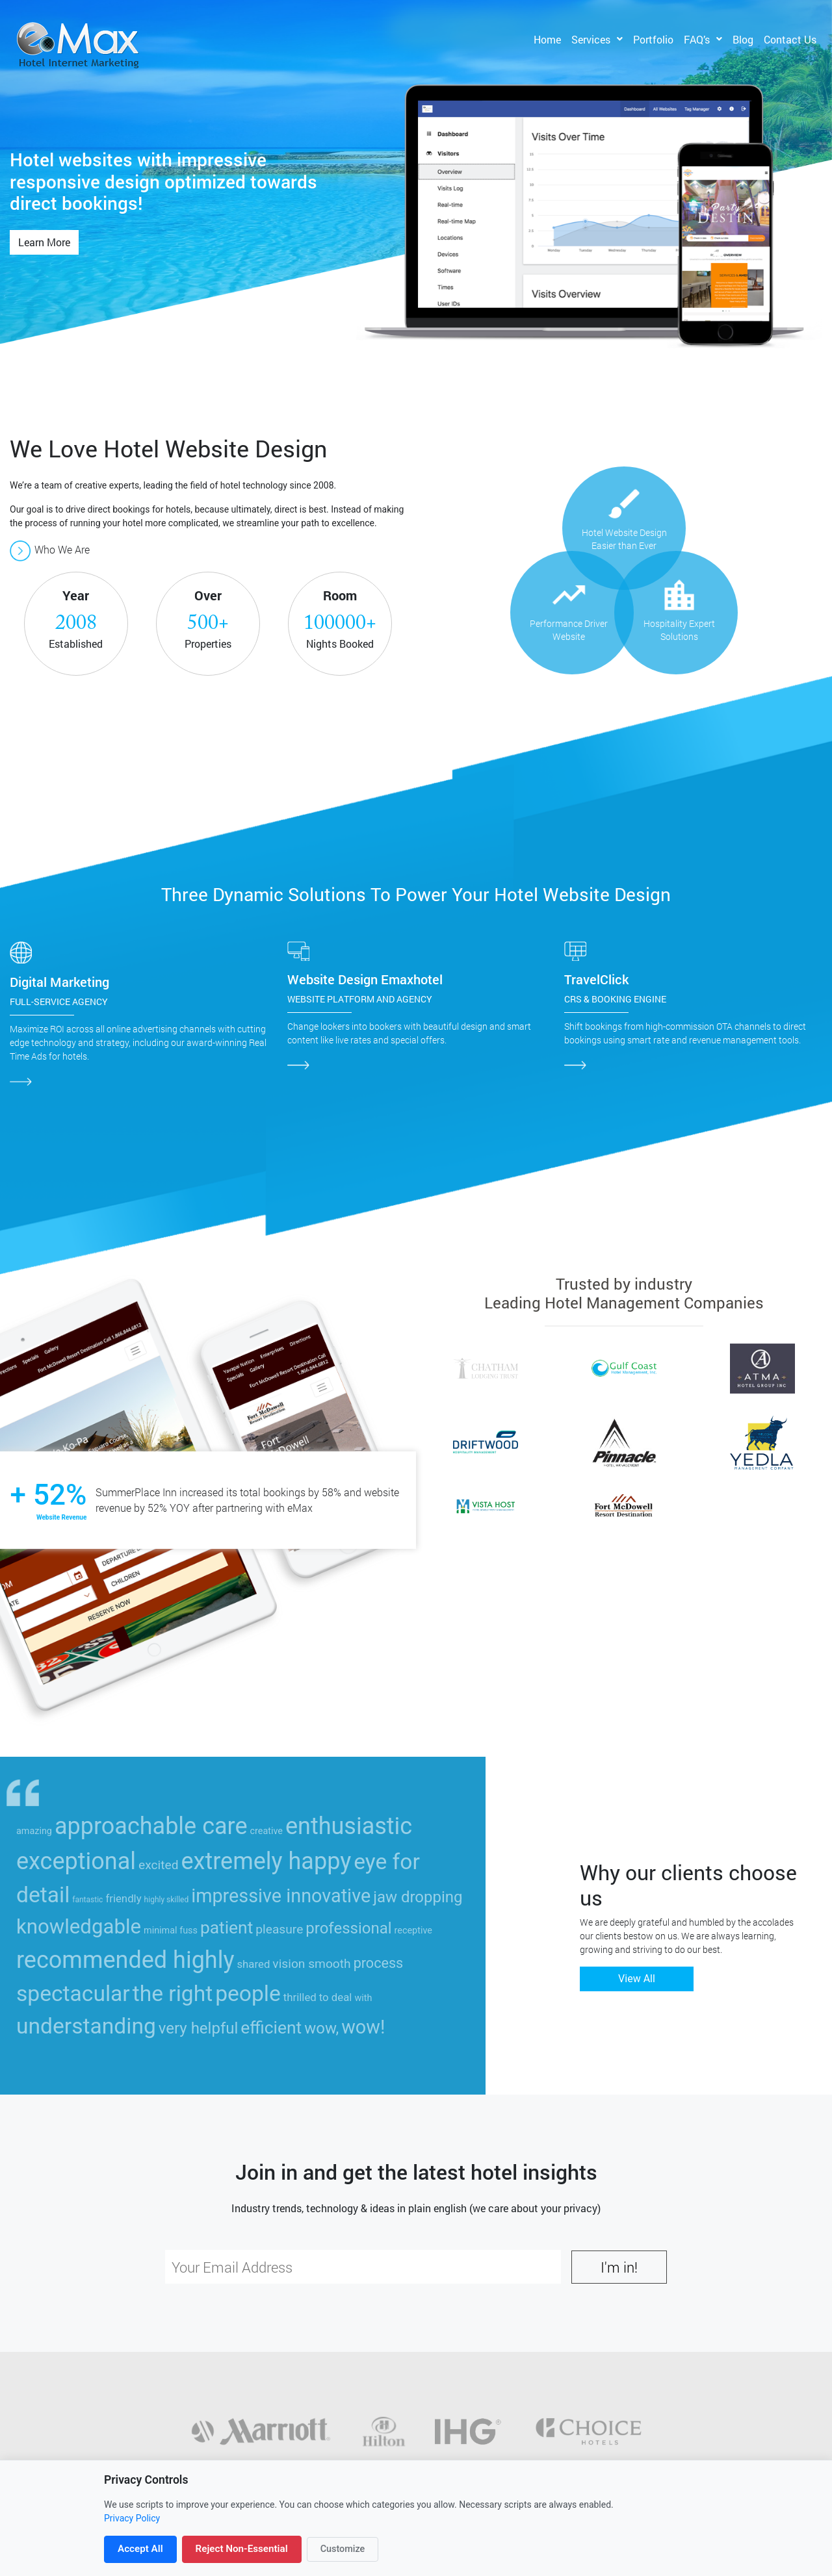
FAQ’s (697, 39)
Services (590, 39)
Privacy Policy (132, 2518)
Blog (743, 39)
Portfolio (653, 39)
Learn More (44, 242)
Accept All (140, 2549)
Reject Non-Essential (242, 2549)
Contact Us (790, 39)
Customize (342, 2549)
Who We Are (50, 549)
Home (547, 39)
